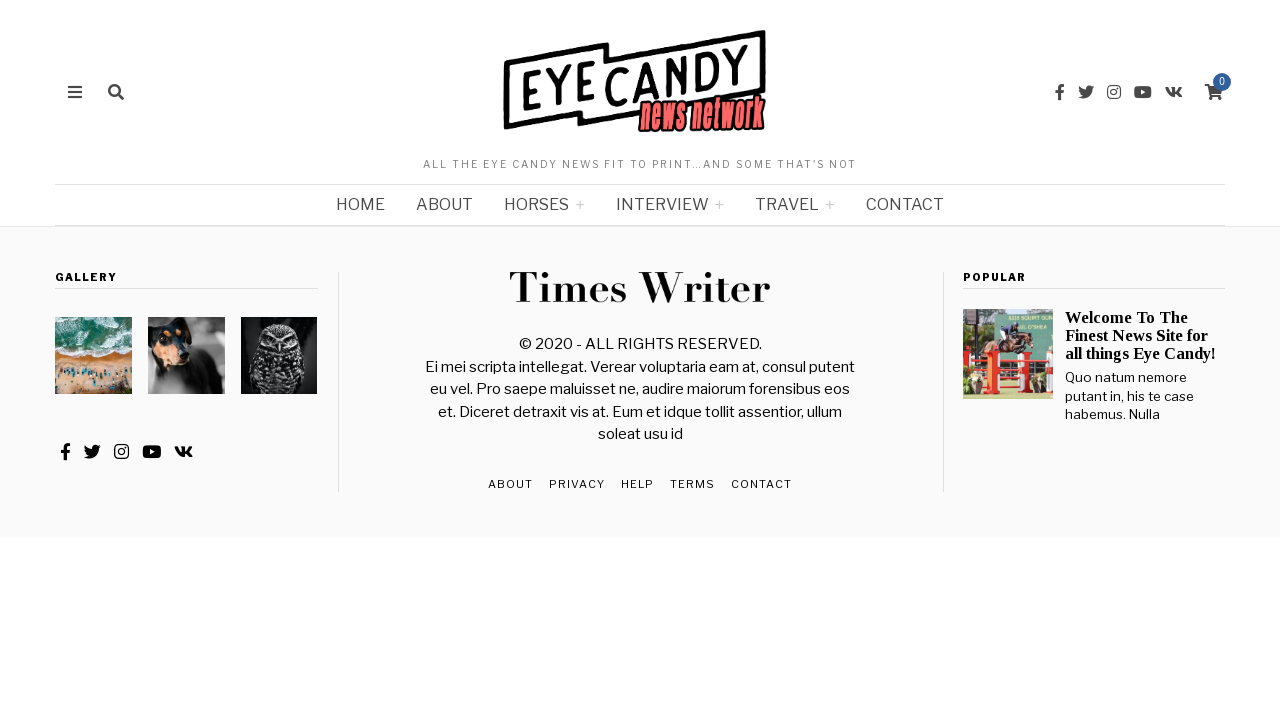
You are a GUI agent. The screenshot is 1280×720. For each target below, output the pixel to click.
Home (360, 204)
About (444, 204)
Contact (905, 204)
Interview (662, 204)
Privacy (577, 484)
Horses (536, 204)
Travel (787, 204)
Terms (692, 484)
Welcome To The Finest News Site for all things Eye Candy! (1140, 335)
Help (637, 484)
